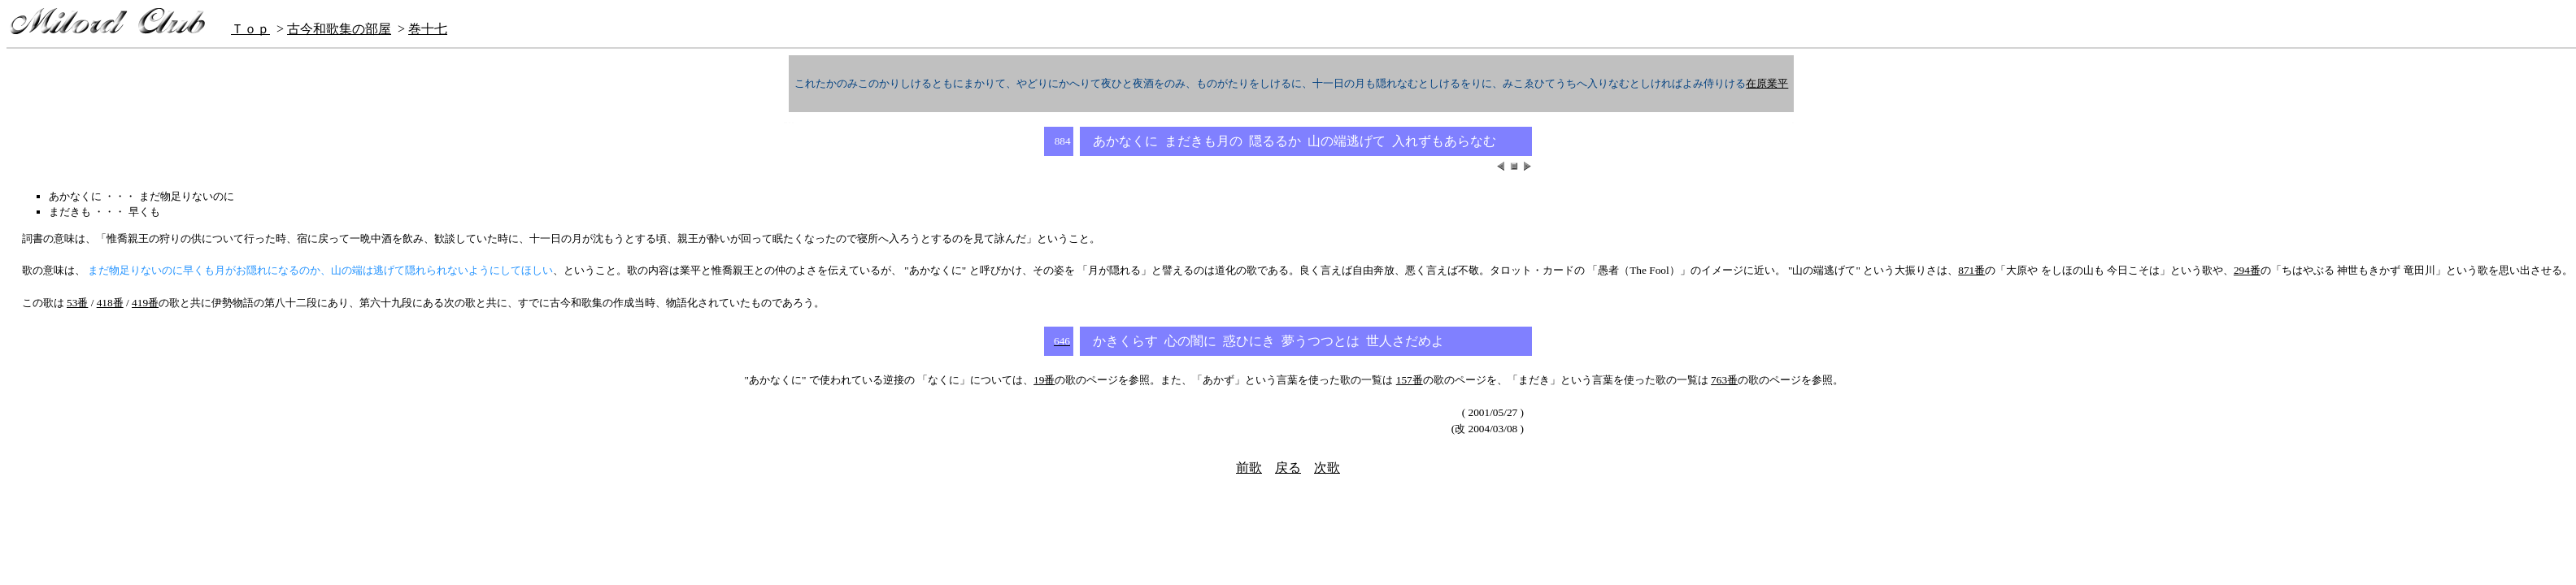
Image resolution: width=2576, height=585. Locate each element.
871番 (1971, 270)
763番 (1724, 380)
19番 (1044, 380)
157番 (1409, 380)
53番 (77, 303)
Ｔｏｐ (250, 29)
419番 (145, 303)
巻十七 (427, 29)
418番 (110, 303)
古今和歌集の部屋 (339, 29)
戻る (1288, 467)
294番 (2247, 270)
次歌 (1327, 467)
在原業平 (1767, 83)
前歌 (1249, 467)
